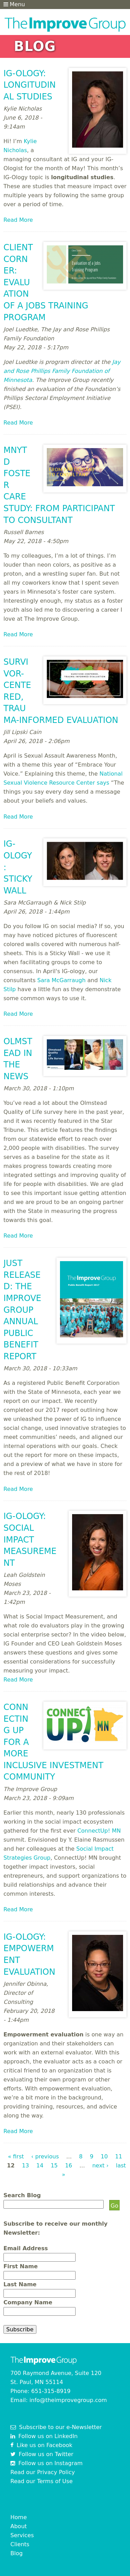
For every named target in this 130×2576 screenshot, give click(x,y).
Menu (14, 4)
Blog (16, 2553)
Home (18, 2517)
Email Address (25, 2248)
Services (22, 2535)
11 (118, 2156)
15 (54, 2165)
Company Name (27, 2302)
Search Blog (22, 2195)
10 (104, 2156)
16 (68, 2165)
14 (39, 2165)
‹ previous (45, 2156)
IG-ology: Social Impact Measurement (30, 1539)
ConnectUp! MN (99, 1830)
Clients (19, 2544)
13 (25, 2165)
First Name (20, 2266)
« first (16, 2156)
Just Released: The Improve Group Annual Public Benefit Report (22, 1309)
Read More (18, 220)
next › (100, 2165)
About (18, 2526)
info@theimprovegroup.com (68, 2400)
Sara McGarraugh (61, 980)
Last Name (19, 2284)
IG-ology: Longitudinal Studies (29, 85)
